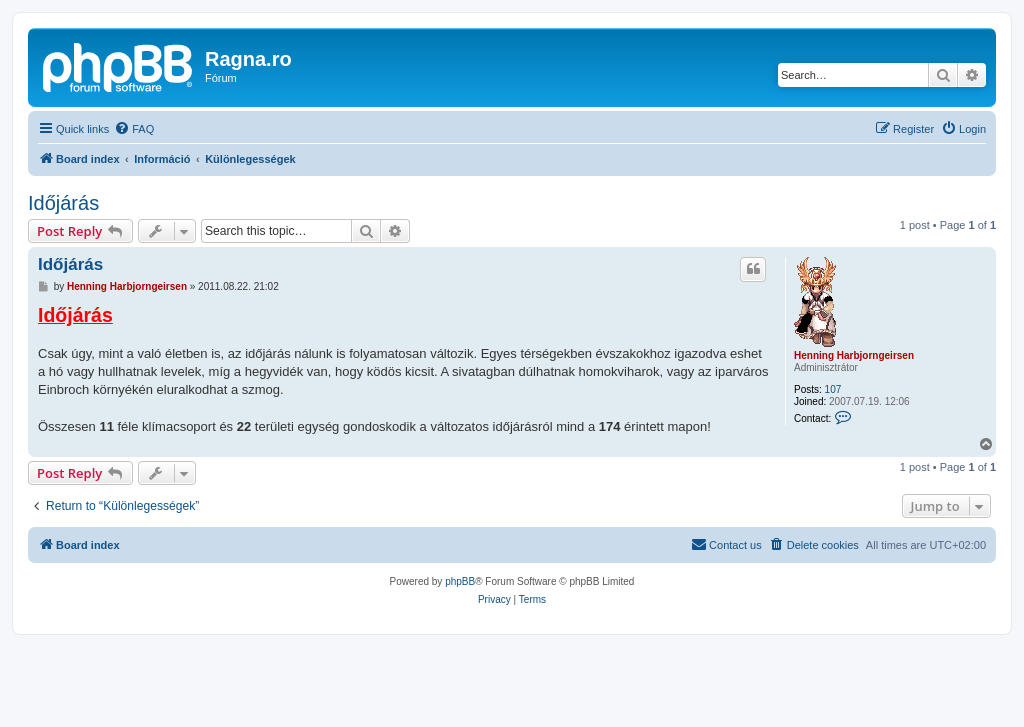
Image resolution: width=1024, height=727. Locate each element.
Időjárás (63, 203)
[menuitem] (134, 129)
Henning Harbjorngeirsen (854, 355)
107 (833, 389)
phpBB (460, 581)
